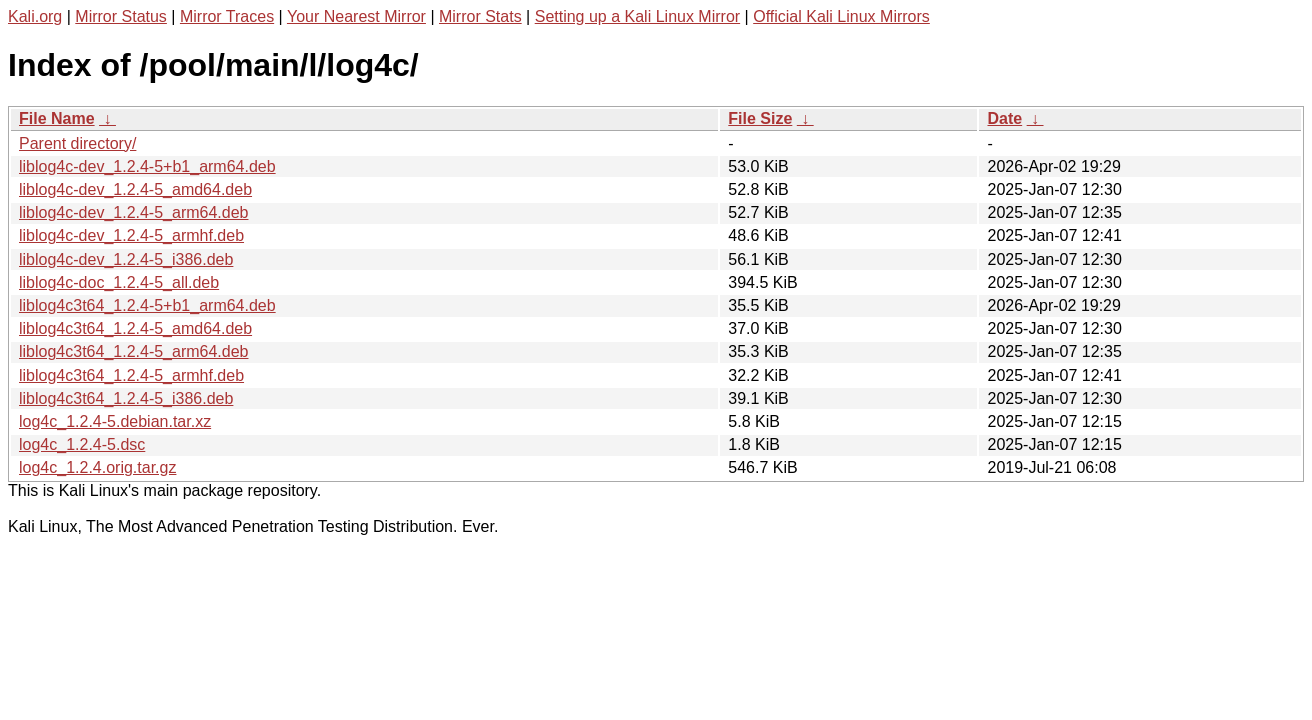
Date (1004, 118)
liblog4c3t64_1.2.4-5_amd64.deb (135, 328)
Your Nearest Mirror (356, 16)
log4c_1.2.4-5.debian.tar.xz (115, 421)
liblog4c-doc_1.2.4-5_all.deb (119, 282)
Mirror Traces (227, 16)
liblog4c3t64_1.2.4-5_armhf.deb (131, 375)
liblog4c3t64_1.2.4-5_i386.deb (126, 398)
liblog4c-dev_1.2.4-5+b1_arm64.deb (147, 166)
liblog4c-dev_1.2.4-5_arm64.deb (133, 212)
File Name (57, 118)
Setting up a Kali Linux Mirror (637, 16)
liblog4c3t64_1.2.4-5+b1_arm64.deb (147, 305)
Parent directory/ (77, 143)
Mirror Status (121, 16)
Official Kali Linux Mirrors (841, 16)
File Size (760, 118)
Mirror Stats (480, 16)
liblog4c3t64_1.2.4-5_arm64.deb (134, 351)
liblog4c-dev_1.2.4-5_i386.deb (126, 259)
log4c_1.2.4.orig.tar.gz (97, 467)
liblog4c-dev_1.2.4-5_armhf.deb (131, 235)
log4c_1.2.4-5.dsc (82, 444)
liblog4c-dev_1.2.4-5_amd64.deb (135, 189)
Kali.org (35, 16)
